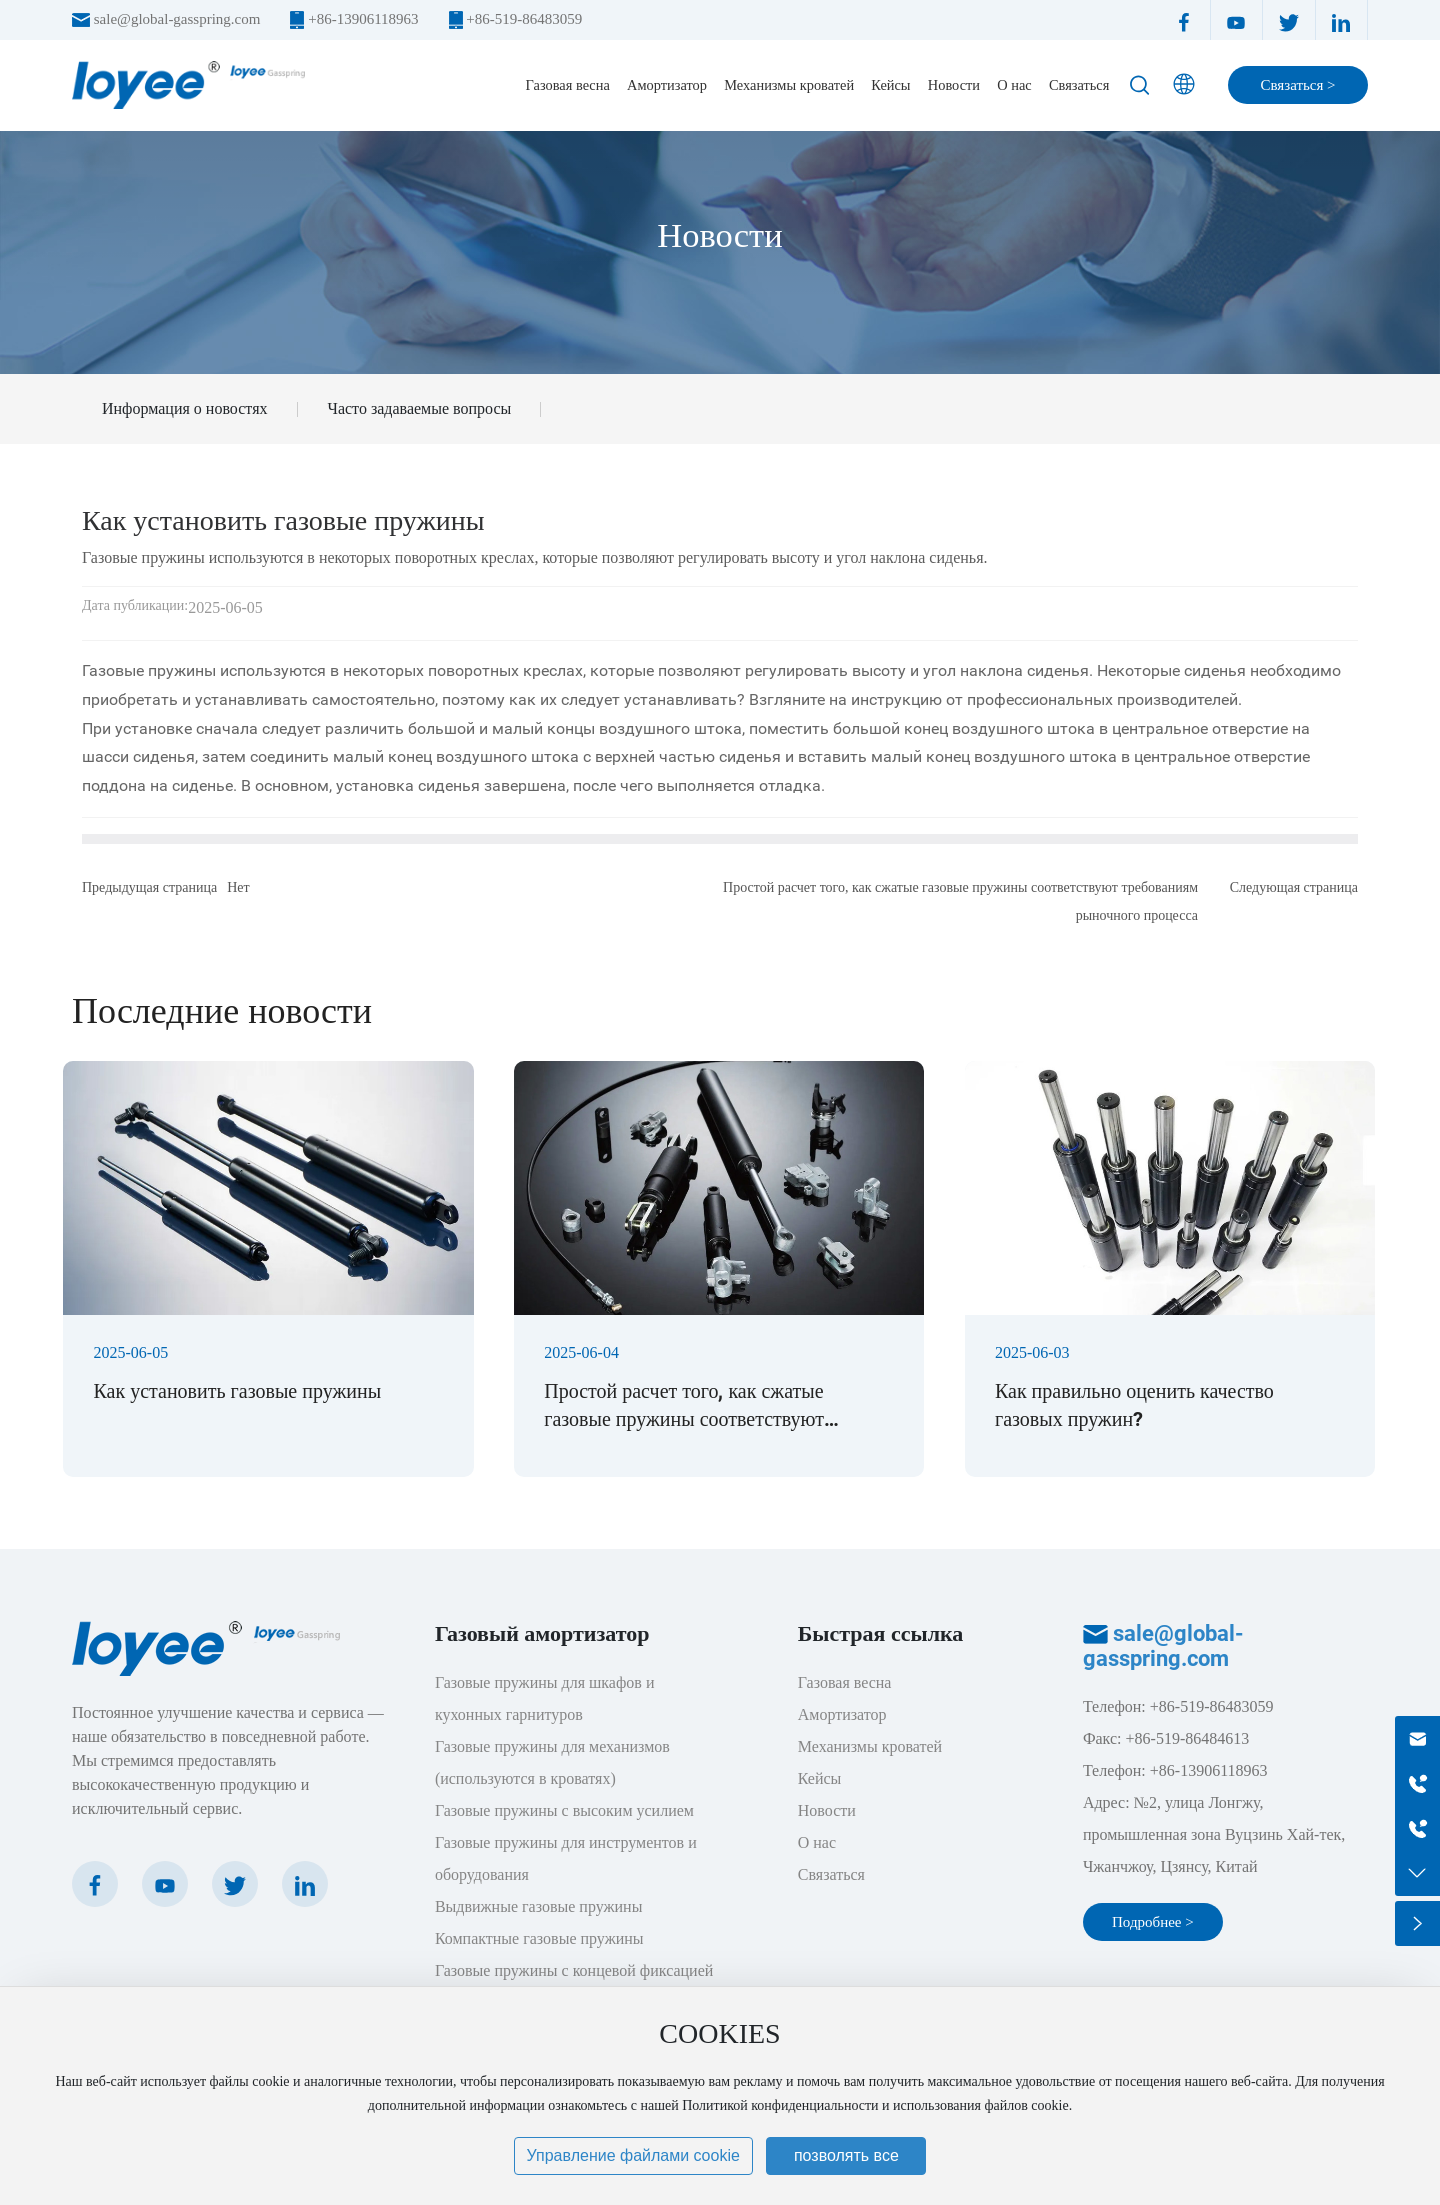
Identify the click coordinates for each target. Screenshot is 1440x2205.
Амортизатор (842, 1714)
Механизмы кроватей (870, 1746)
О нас (817, 1842)
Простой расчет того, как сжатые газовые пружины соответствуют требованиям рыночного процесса (688, 1419)
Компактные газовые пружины (539, 1938)
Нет (238, 887)
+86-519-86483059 (524, 19)
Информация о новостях (185, 408)
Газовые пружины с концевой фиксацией (574, 1970)
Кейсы (820, 1778)
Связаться (831, 1874)
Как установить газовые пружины (237, 1391)
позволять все (846, 2155)
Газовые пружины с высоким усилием (564, 1810)
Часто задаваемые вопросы (420, 408)
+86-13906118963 (363, 19)
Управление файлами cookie (633, 2155)
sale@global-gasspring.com (177, 19)
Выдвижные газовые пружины (539, 1906)
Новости (719, 235)
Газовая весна (845, 1682)
